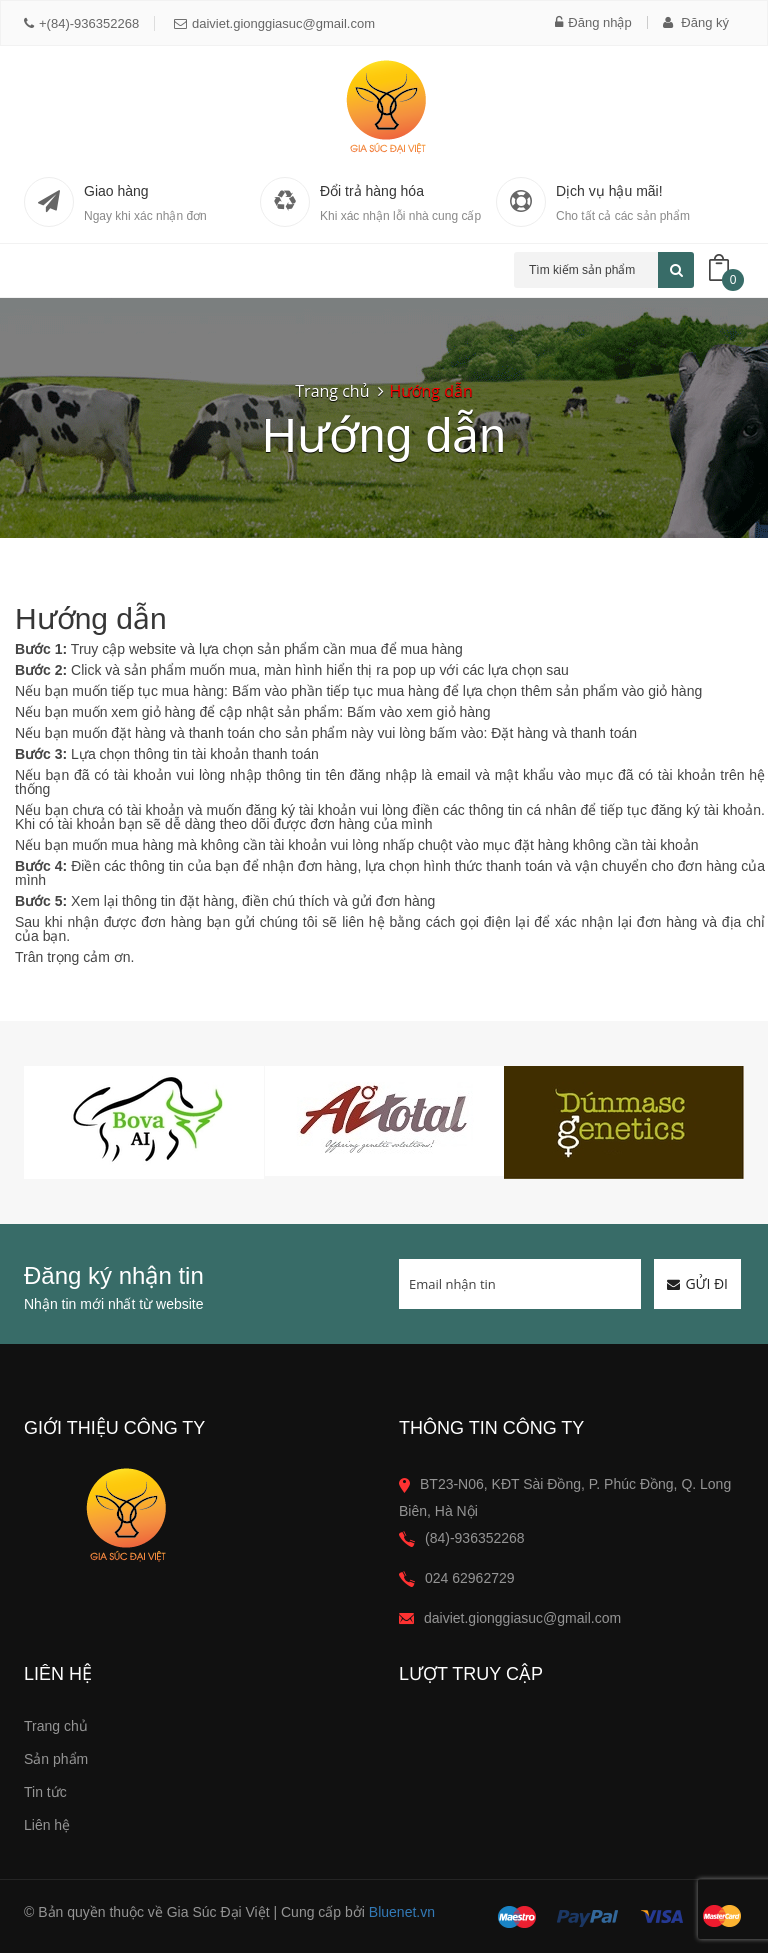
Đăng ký (696, 22)
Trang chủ (332, 391)
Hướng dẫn (430, 391)
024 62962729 (470, 1578)
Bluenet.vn (402, 1912)
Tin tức (45, 1792)
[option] (144, 1122)
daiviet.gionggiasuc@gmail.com (274, 23)
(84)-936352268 (475, 1538)
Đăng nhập (593, 22)
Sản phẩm (56, 1759)
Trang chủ (56, 1726)
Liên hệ (47, 1825)
